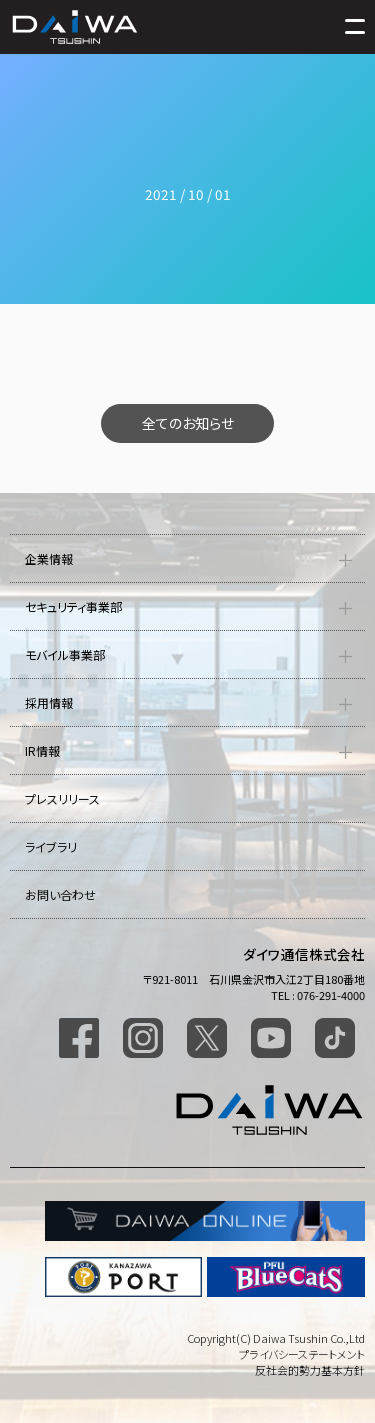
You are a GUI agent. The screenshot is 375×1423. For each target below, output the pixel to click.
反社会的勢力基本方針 (310, 1370)
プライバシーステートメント (302, 1354)
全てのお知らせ (188, 423)
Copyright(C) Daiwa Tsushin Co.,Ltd (276, 1338)
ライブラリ (51, 846)
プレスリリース (62, 798)
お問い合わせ (60, 894)
